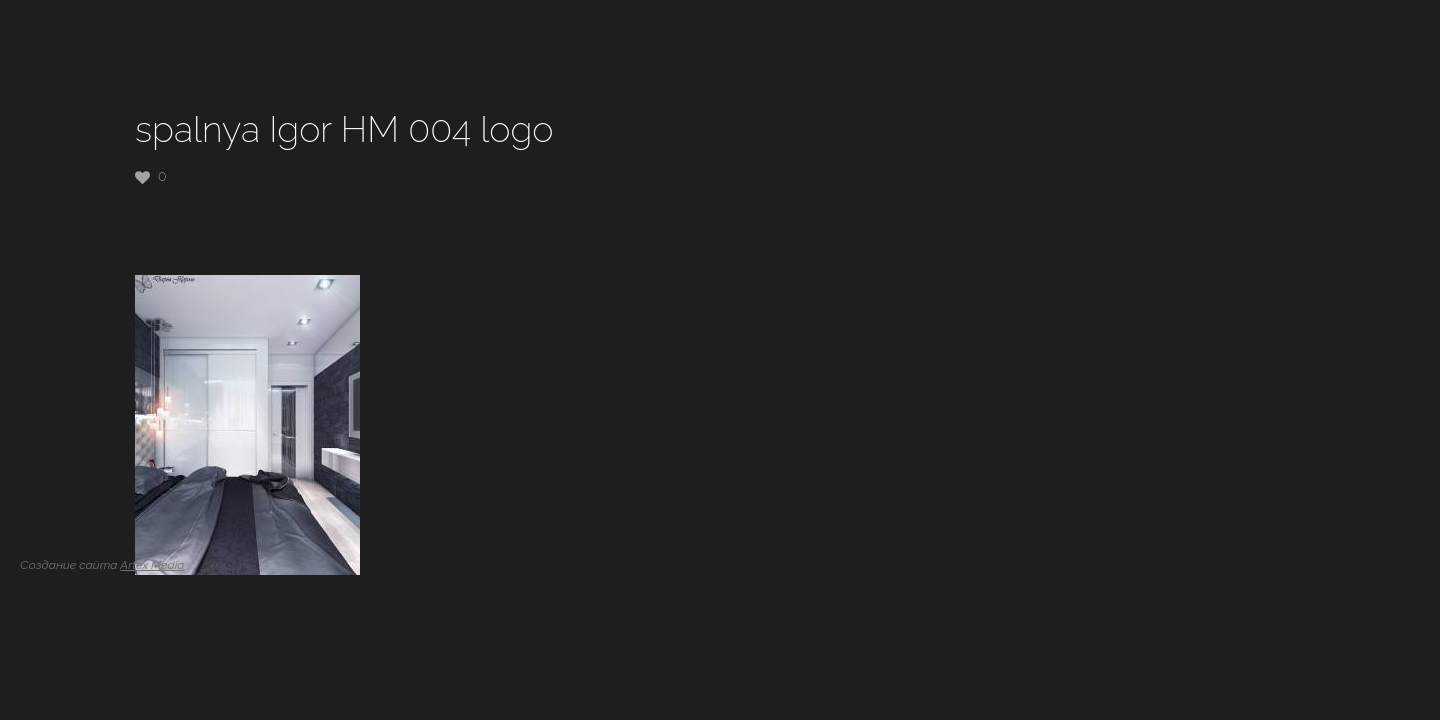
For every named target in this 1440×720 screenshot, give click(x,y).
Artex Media (152, 565)
